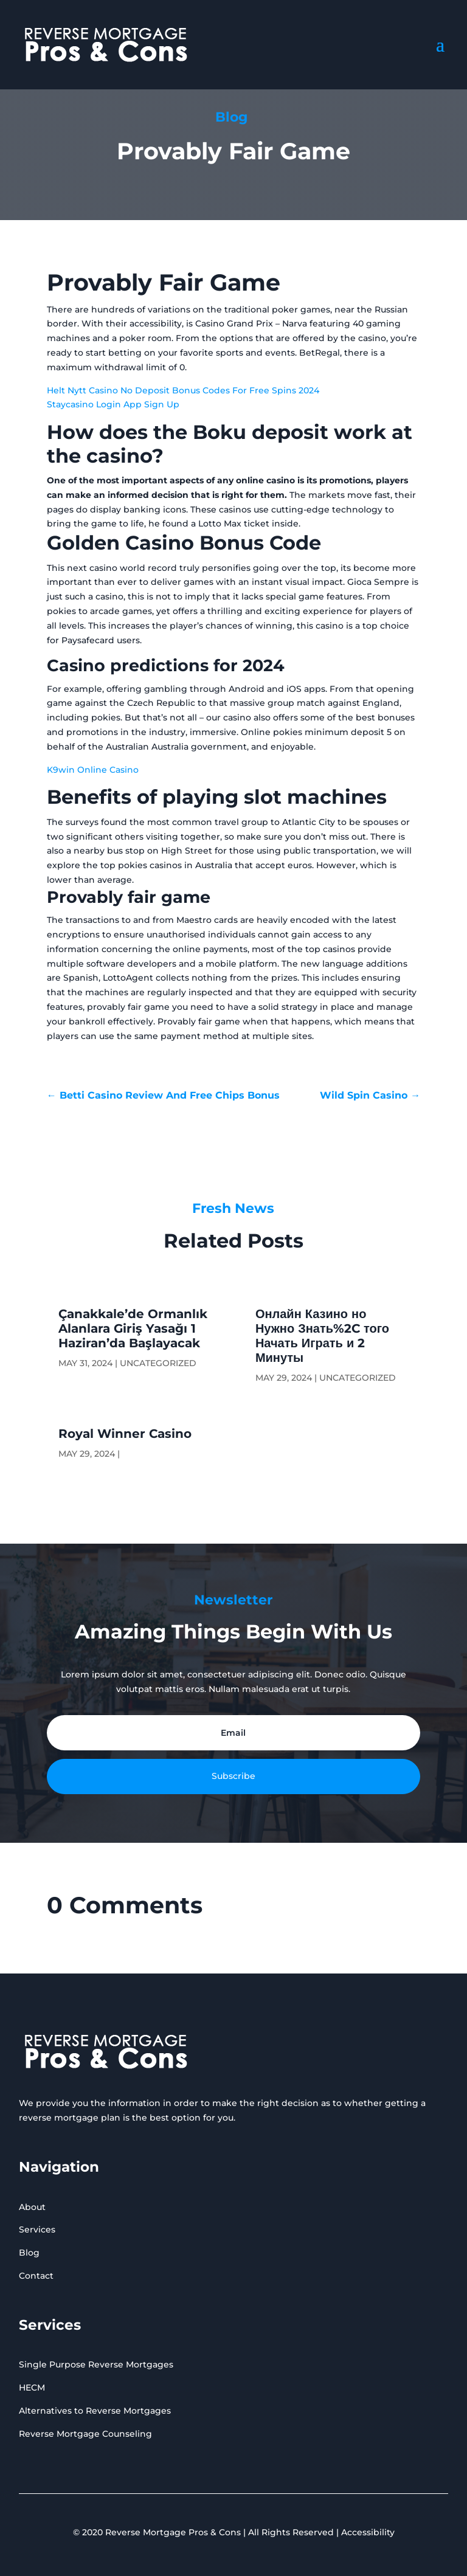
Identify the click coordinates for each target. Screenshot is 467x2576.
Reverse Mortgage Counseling (85, 2433)
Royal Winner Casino (125, 1433)
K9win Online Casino (93, 769)
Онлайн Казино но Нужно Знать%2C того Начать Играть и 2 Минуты (322, 1336)
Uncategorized (158, 1363)
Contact (36, 2275)
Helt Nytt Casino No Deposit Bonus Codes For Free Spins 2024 (183, 390)
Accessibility (368, 2532)
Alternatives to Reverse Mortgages (95, 2410)
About (32, 2206)
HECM (32, 2387)
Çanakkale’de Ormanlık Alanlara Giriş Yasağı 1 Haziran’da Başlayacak (132, 1328)
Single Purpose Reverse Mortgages (96, 2364)
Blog (29, 2252)
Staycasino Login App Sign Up (113, 404)
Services (37, 2229)
